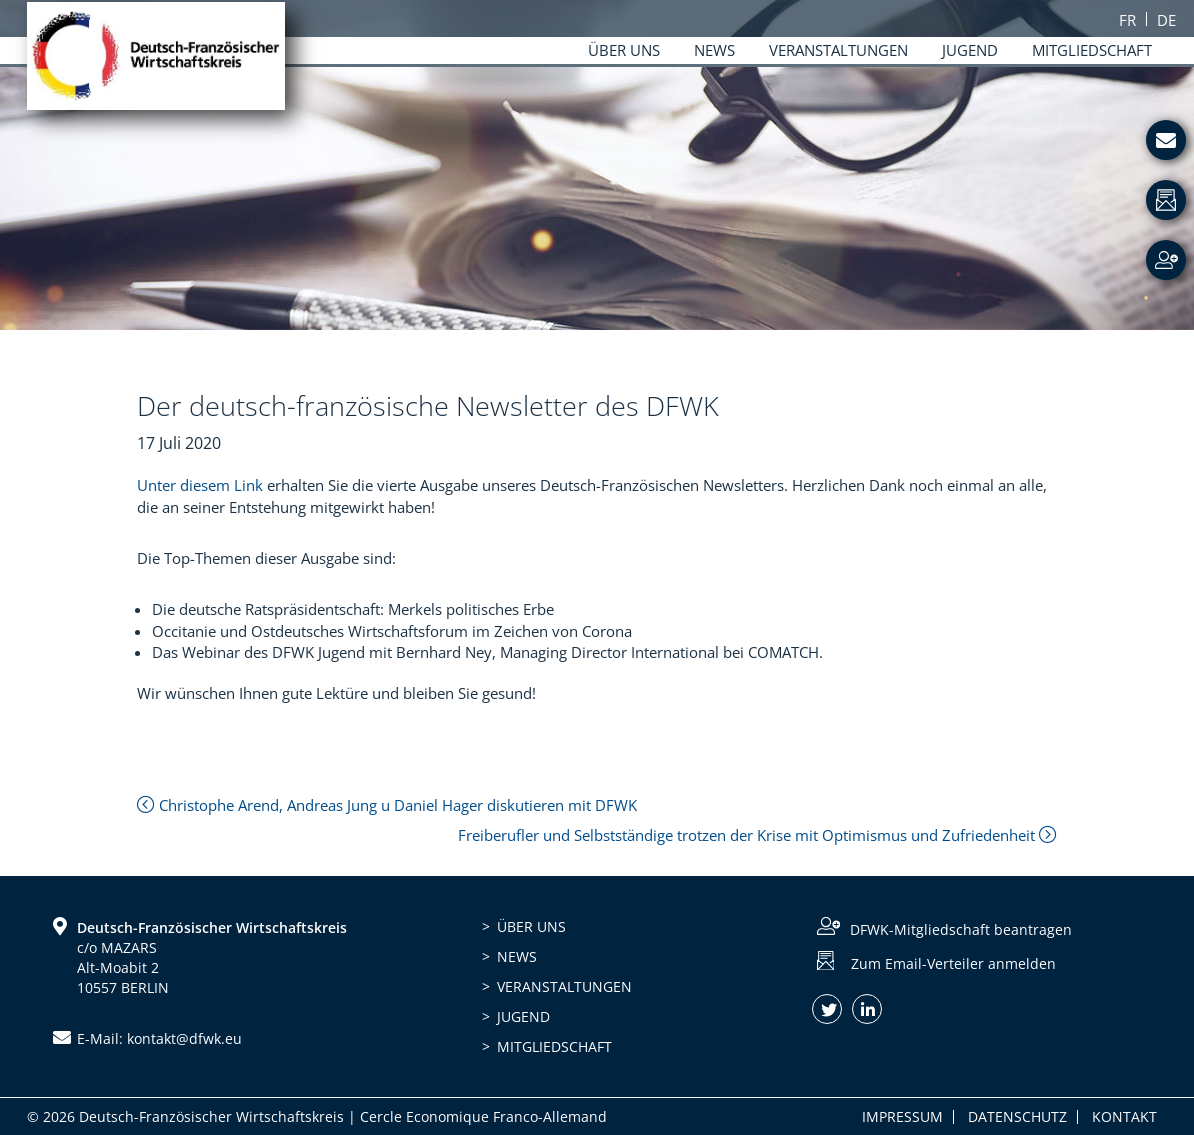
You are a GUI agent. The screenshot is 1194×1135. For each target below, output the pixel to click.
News (517, 956)
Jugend (523, 1016)
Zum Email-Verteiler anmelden (953, 963)
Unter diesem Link (200, 485)
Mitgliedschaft (554, 1046)
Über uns (531, 926)
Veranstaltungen (564, 986)
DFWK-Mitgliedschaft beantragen (961, 929)
